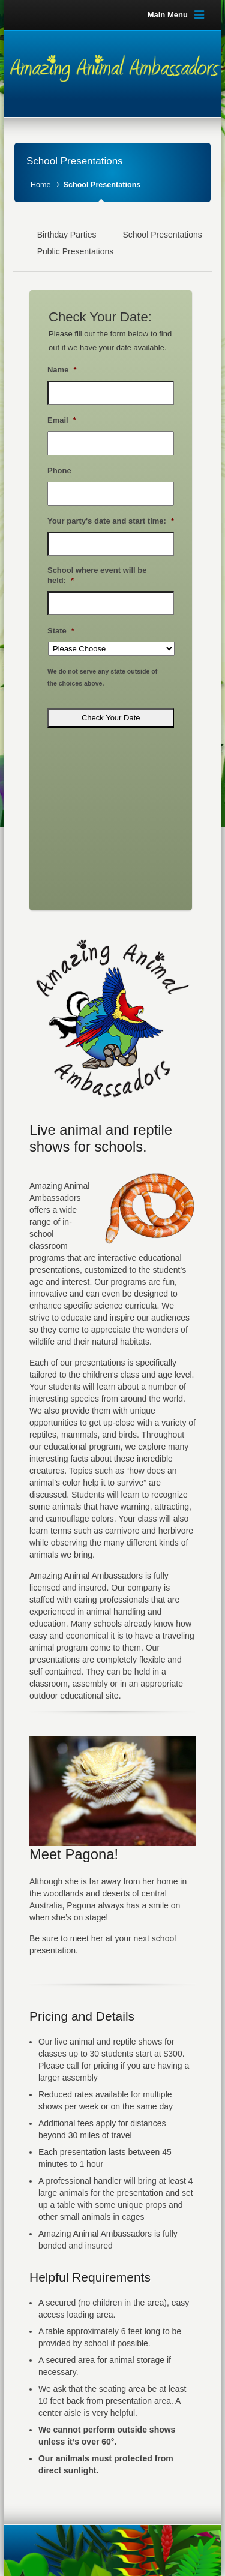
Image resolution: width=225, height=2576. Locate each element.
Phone (59, 470)
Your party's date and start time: (110, 520)
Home (41, 185)
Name (61, 369)
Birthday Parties (67, 234)
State (60, 630)
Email (61, 420)
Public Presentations (75, 251)
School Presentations (162, 234)
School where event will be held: (96, 575)
